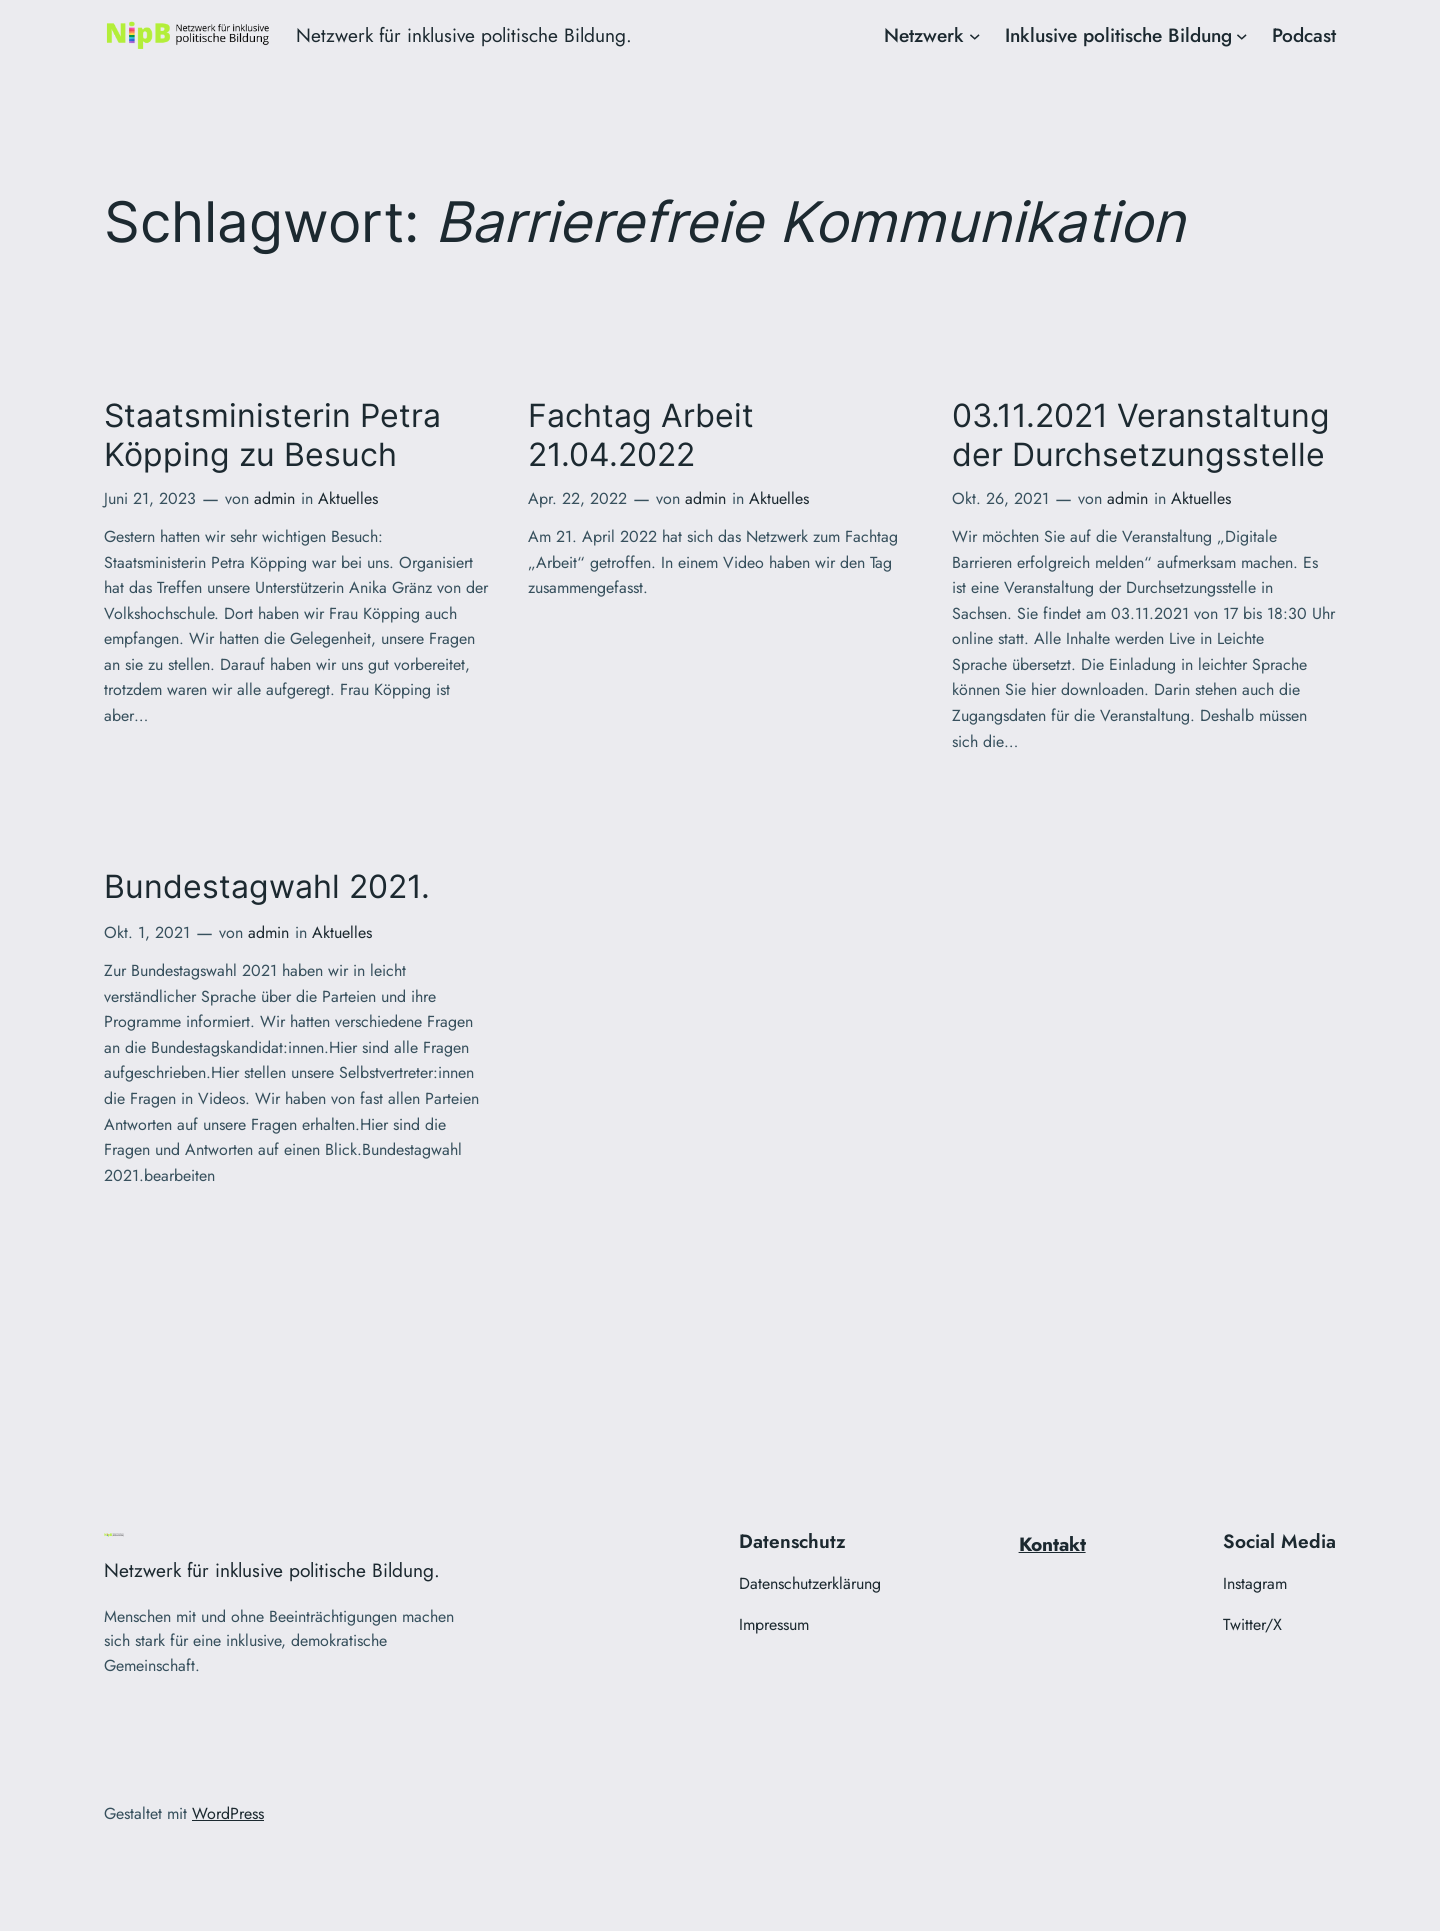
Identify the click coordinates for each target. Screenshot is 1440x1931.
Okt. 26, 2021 (1000, 498)
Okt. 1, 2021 (147, 932)
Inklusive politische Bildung (1118, 35)
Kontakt (1052, 1544)
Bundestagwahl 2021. (267, 887)
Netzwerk (924, 35)
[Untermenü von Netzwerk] (975, 36)
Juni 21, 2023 (150, 498)
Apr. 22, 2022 (577, 498)
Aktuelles (348, 498)
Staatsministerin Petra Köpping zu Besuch (272, 435)
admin (274, 498)
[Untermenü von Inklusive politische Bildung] (1242, 36)
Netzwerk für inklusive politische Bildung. (464, 35)
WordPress (228, 1813)
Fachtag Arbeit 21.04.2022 (641, 435)
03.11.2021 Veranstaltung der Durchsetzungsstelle (1141, 435)
